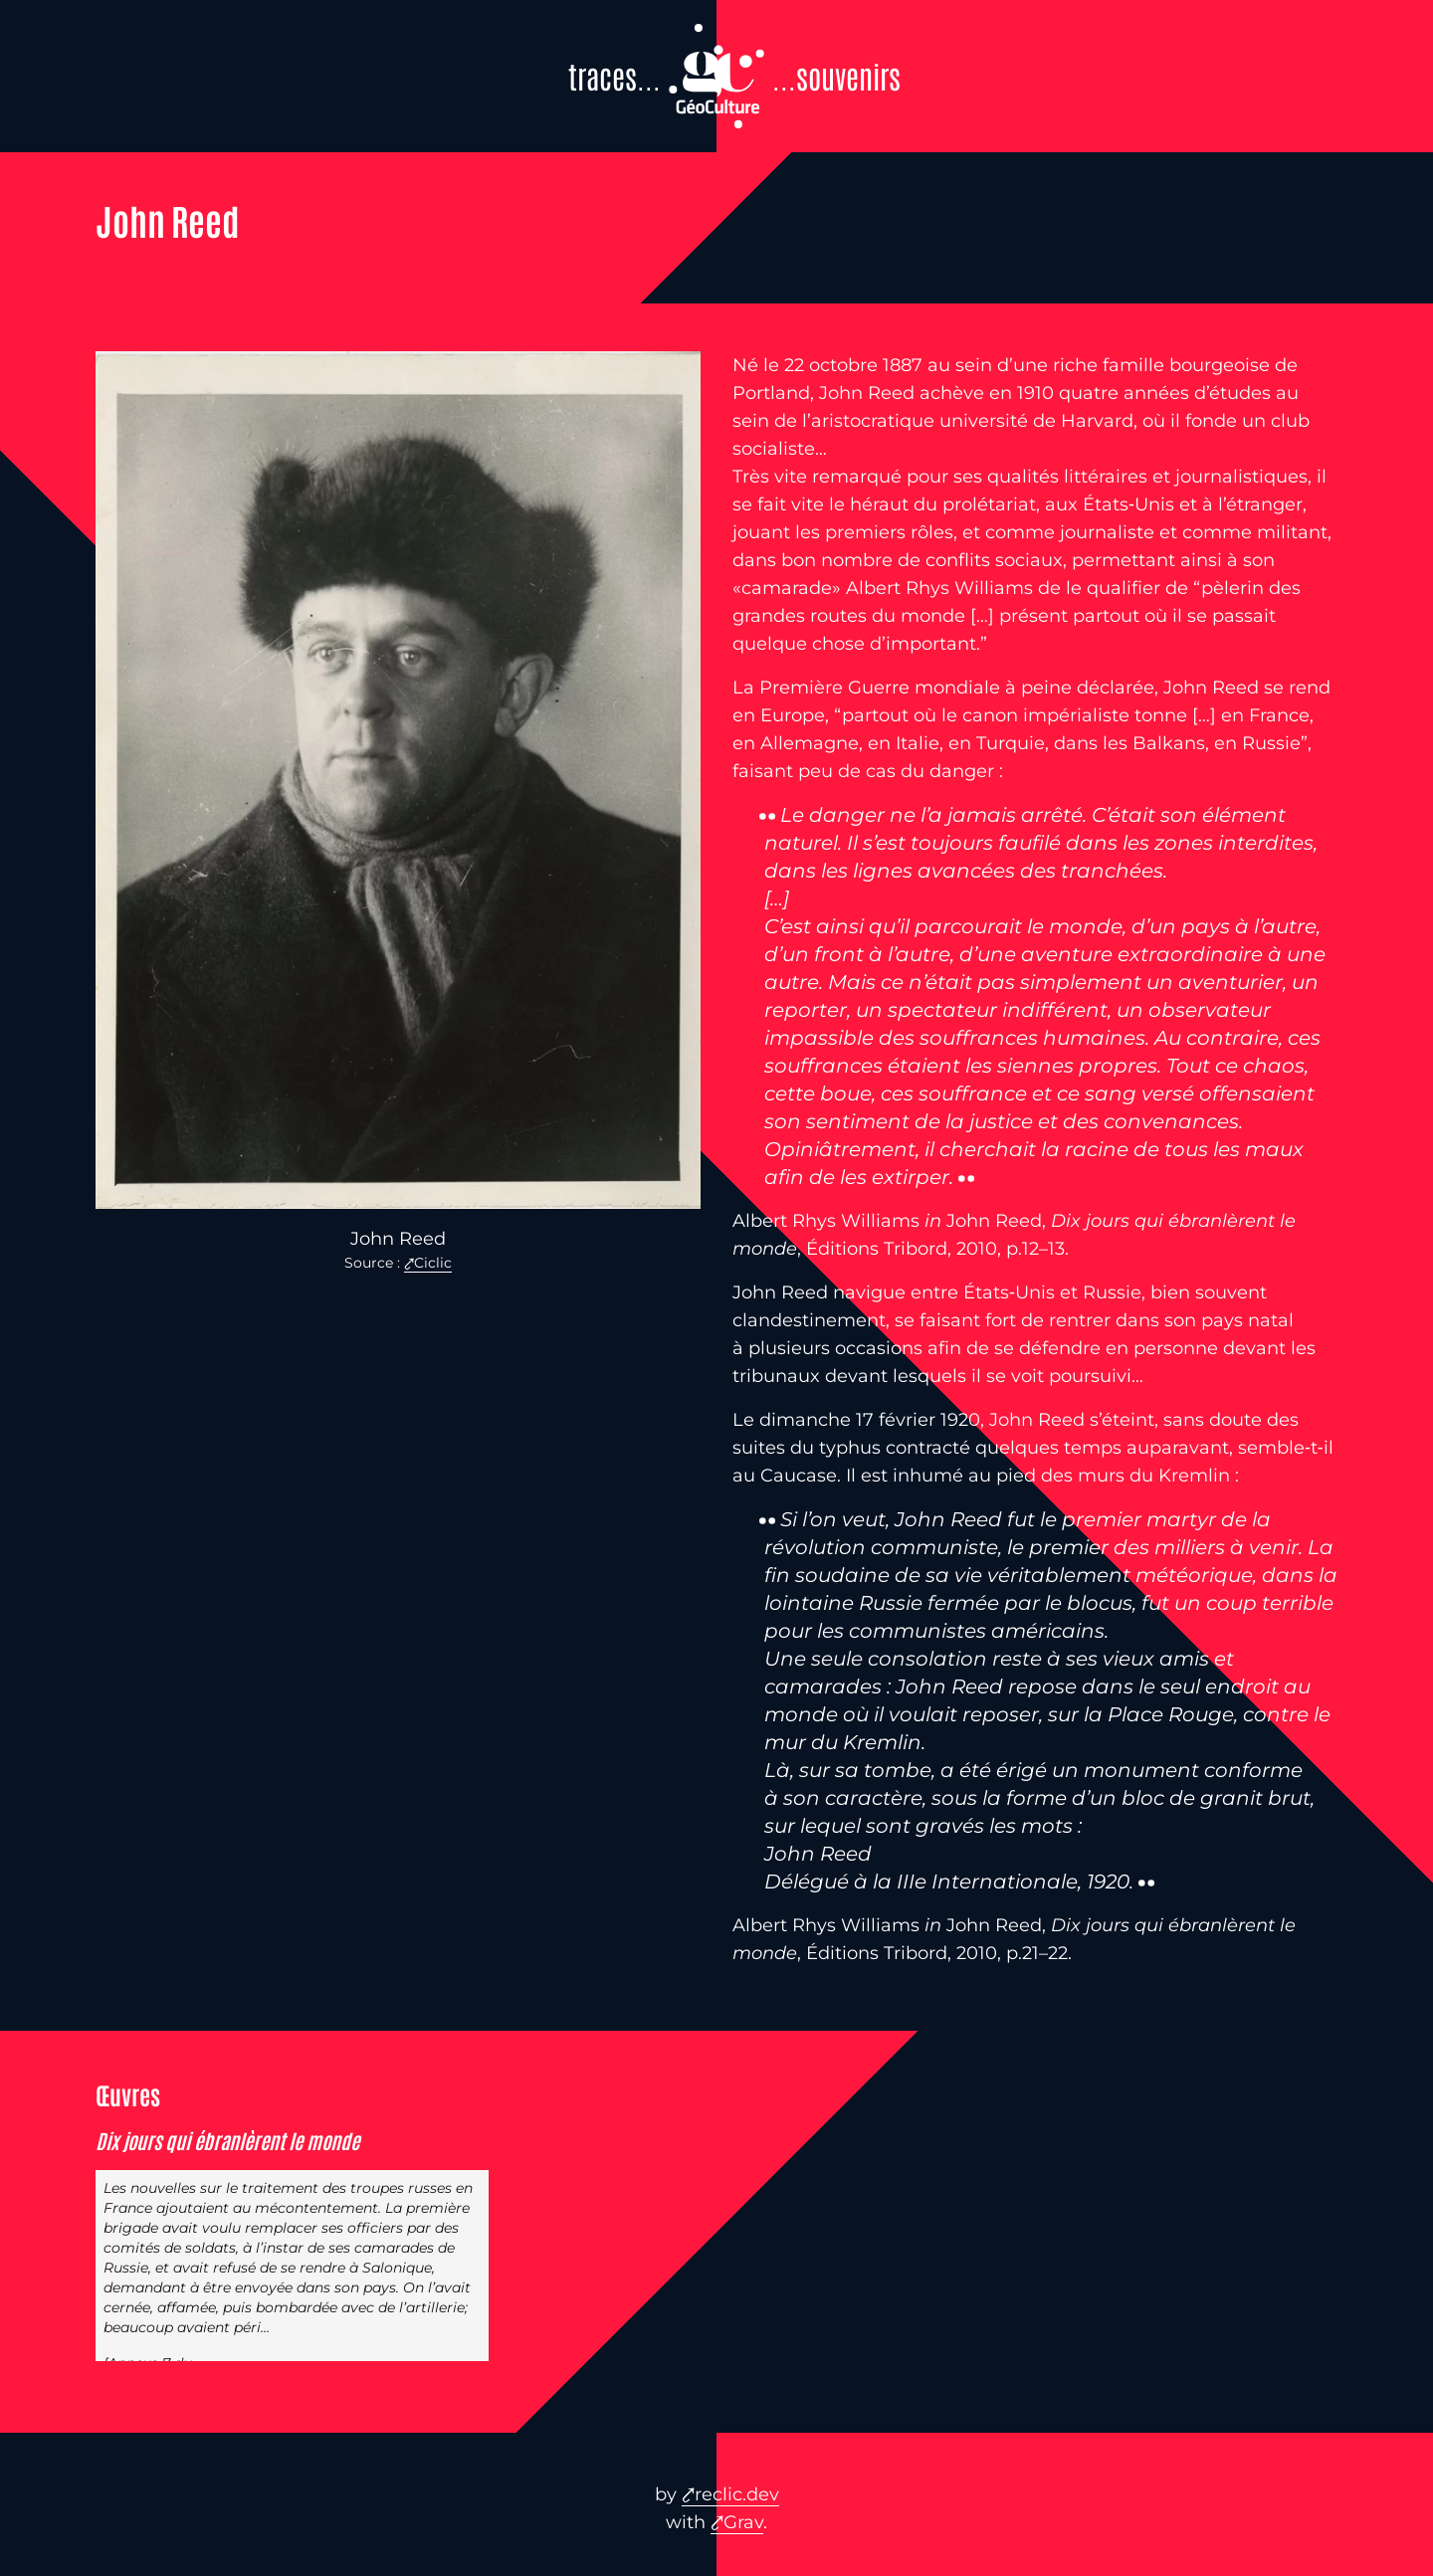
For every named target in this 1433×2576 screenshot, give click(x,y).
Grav (743, 2522)
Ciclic (433, 1263)
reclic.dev (737, 2494)
